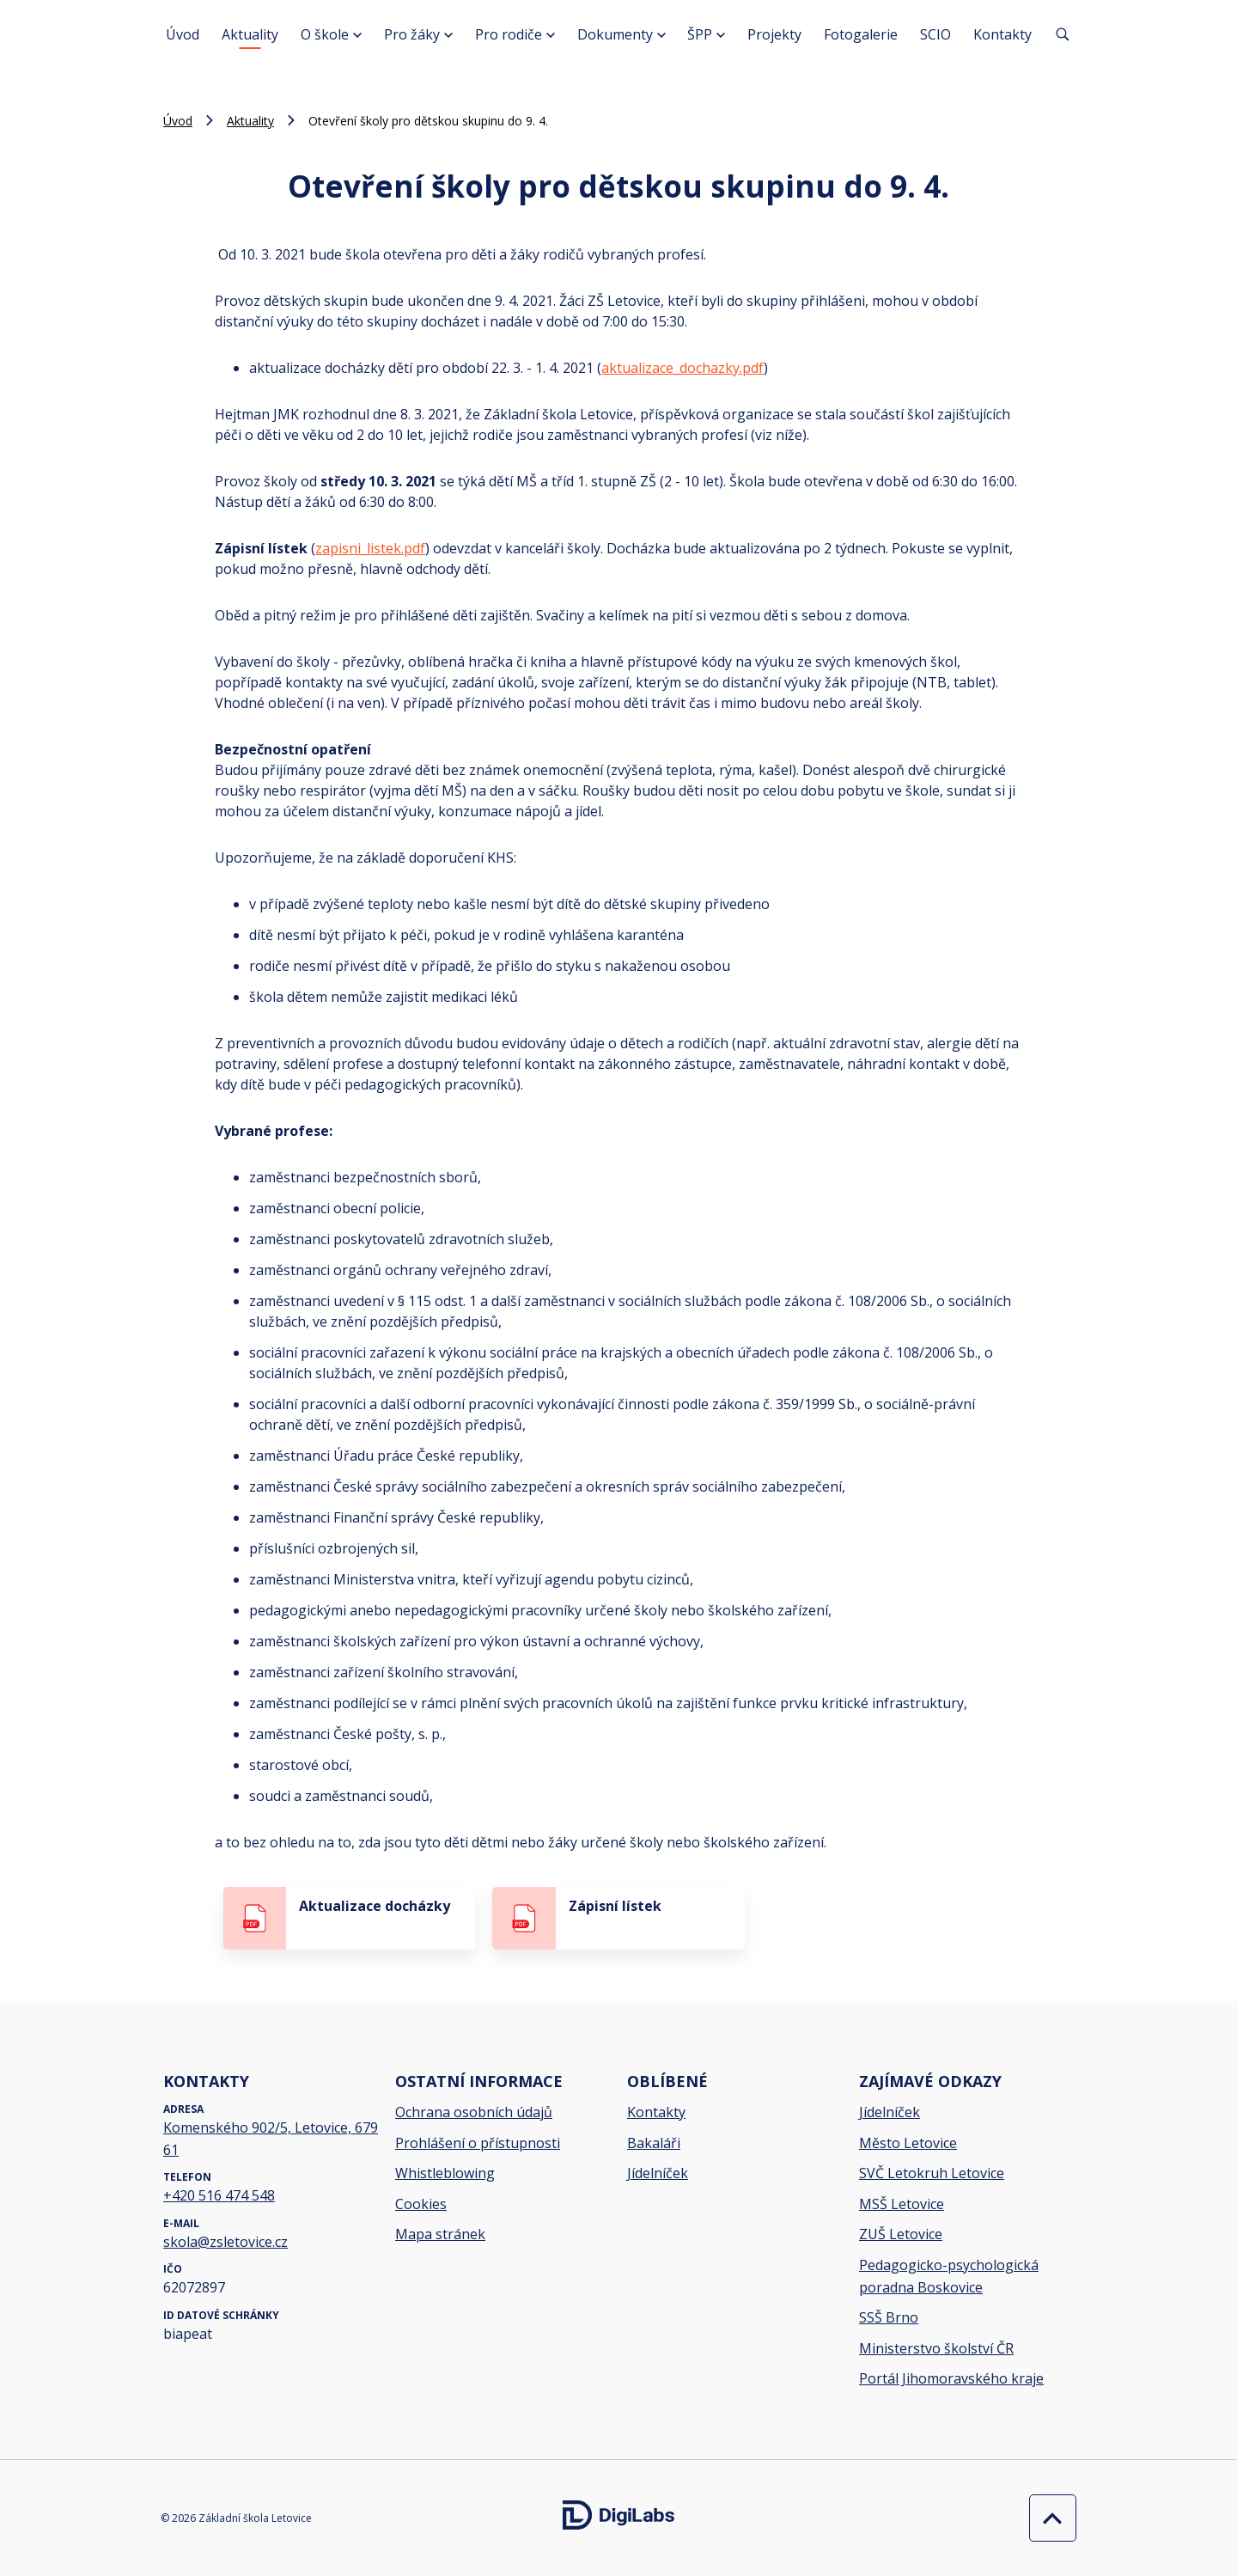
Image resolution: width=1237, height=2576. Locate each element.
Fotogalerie (861, 34)
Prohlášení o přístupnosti (477, 2142)
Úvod (182, 34)
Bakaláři (653, 2142)
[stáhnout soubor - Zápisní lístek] (618, 1918)
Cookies (421, 2203)
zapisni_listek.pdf (370, 548)
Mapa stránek (440, 2234)
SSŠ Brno (888, 2317)
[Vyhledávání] (1062, 34)
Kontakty (1002, 34)
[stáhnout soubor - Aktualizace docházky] (349, 1918)
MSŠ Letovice (901, 2203)
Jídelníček (657, 2173)
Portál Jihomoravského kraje (951, 2378)
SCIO (935, 34)
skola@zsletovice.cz (225, 2241)
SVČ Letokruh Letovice (931, 2173)
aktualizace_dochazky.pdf (682, 367)
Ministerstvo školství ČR (936, 2348)
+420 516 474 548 (219, 2195)
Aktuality (250, 34)
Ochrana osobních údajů (473, 2112)
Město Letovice (908, 2142)
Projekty (774, 34)
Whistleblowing (445, 2173)
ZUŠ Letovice (900, 2234)
